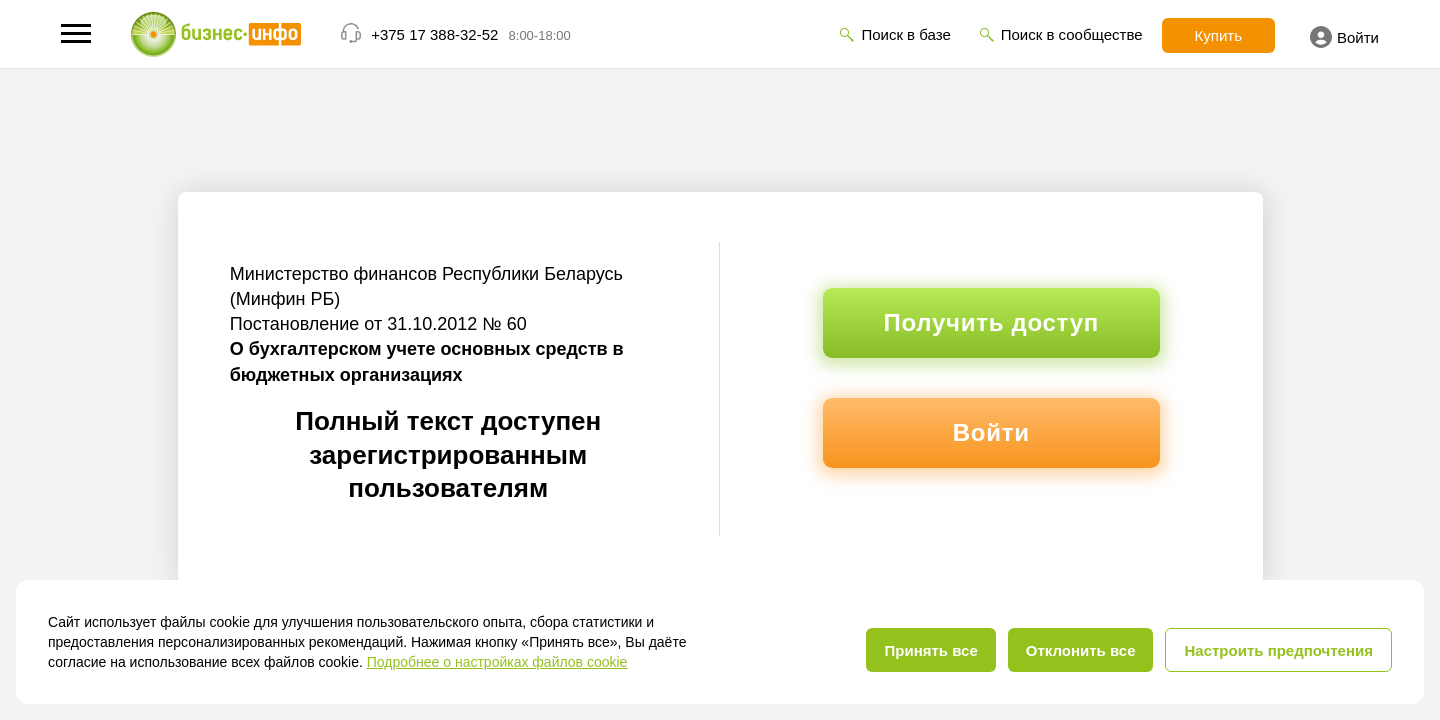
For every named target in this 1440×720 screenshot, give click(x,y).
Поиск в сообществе (1072, 34)
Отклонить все (1081, 650)
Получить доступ (991, 322)
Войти (1344, 37)
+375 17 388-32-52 (434, 34)
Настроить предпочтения (1278, 650)
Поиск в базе (905, 34)
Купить (1218, 35)
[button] (76, 33)
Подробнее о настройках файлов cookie (497, 662)
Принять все (930, 650)
